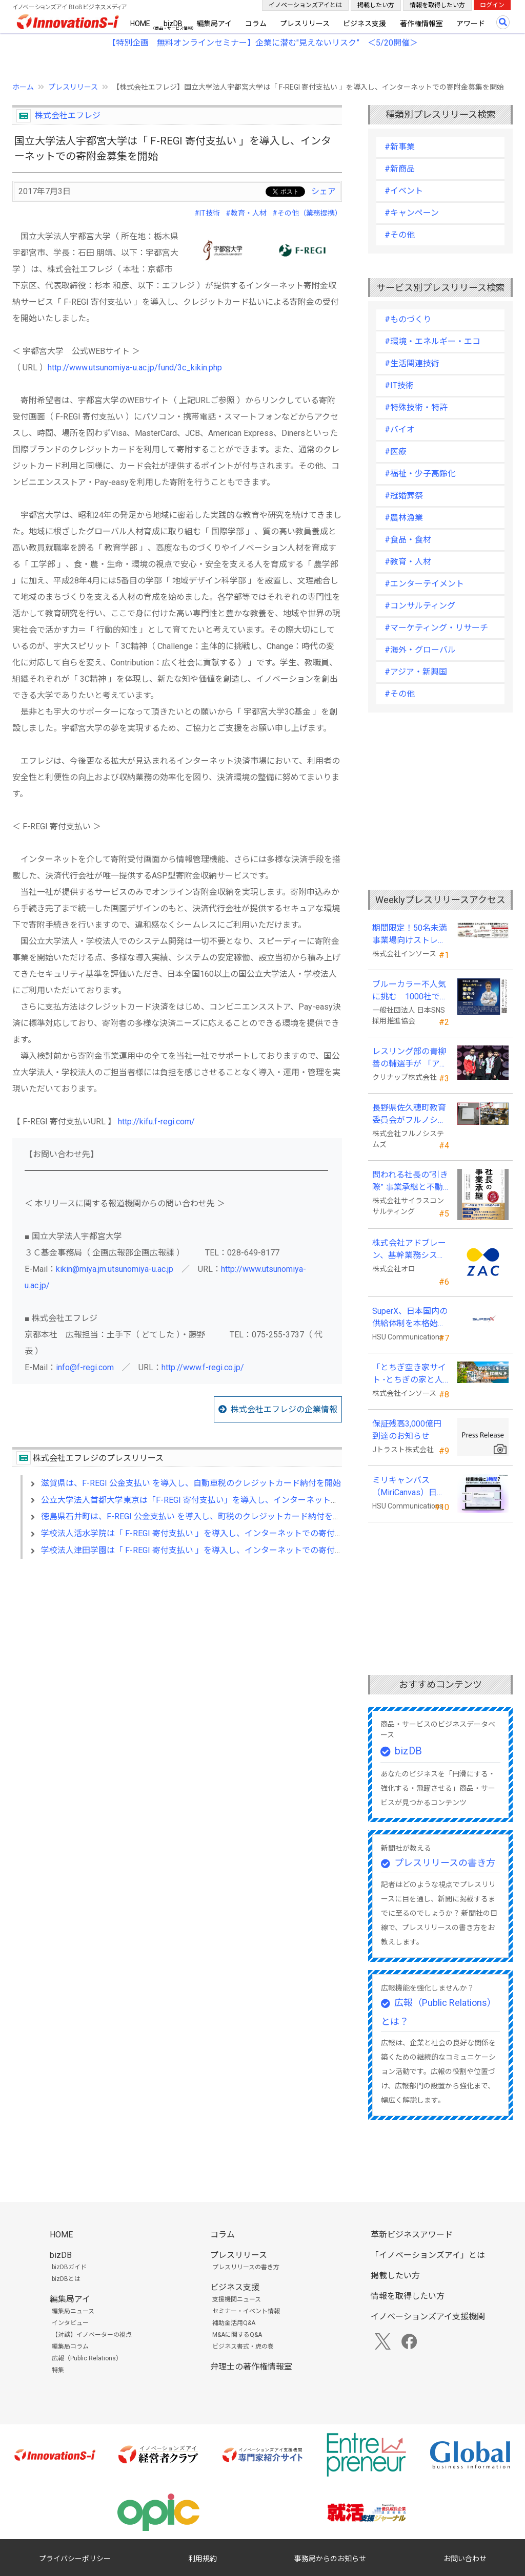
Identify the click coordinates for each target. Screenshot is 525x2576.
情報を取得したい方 (437, 5)
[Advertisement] (177, 1655)
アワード (470, 23)
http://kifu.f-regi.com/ (156, 1121)
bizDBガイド (69, 2267)
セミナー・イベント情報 (246, 2311)
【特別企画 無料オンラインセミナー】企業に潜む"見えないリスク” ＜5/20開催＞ (263, 43)
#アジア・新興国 (416, 672)
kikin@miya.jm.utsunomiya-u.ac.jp (114, 1269)
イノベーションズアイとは (305, 5)
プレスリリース (305, 23)
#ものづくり (408, 319)
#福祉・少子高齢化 (420, 473)
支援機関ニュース (236, 2299)
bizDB (173, 23)
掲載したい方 (375, 5)
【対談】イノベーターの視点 (92, 2334)
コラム (256, 23)
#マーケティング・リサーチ (436, 628)
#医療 (396, 451)
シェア (323, 191)
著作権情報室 (421, 23)
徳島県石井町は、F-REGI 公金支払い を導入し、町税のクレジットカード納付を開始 (195, 1516)
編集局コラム (70, 2346)
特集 (58, 2370)
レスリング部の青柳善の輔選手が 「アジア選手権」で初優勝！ (410, 1058)
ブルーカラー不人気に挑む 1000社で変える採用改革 (410, 991)
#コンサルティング (420, 606)
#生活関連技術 (412, 363)
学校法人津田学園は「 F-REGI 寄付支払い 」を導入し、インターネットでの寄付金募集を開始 (212, 1550)
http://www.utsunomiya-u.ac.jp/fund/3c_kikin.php (135, 367)
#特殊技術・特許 (416, 407)
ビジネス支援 (364, 23)
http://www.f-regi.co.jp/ (202, 1367)
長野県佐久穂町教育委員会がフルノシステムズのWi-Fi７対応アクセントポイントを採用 (410, 1114)
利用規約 (202, 2558)
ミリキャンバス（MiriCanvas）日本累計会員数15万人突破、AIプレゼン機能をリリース (409, 1487)
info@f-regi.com (85, 1367)
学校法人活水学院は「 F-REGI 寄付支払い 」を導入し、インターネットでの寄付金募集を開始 (212, 1533)
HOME (140, 23)
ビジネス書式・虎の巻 (243, 2346)
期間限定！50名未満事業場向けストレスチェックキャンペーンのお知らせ (409, 935)
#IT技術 (207, 213)
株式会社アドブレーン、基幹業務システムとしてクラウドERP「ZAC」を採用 (409, 1250)
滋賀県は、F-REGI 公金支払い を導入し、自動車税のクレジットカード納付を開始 (191, 1483)
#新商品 (400, 169)
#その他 (400, 235)
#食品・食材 (408, 539)
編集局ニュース (73, 2311)
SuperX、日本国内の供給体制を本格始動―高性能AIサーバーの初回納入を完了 (410, 1318)
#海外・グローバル (420, 650)
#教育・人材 (246, 213)
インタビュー (70, 2323)
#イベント (404, 191)
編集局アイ (214, 23)
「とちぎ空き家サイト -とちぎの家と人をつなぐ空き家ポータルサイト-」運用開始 (409, 1374)
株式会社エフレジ (67, 115)
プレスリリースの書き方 (444, 1862)
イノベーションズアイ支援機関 (428, 2316)
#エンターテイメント (424, 584)
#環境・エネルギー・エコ (432, 341)
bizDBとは (66, 2278)
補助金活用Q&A (233, 2323)
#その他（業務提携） (307, 213)
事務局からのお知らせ (330, 2558)
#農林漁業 (404, 517)
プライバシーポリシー (75, 2558)
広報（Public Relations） (87, 2358)
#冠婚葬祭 (404, 495)
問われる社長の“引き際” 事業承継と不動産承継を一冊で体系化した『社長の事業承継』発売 (410, 1181)
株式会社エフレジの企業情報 (284, 1409)
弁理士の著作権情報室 (251, 2367)
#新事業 (400, 147)
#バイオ (400, 429)
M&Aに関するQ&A (237, 2334)
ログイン (492, 5)
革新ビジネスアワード (412, 2234)
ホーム (23, 87)
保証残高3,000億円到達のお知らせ (406, 1430)
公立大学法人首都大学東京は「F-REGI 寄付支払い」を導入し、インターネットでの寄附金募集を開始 (227, 1500)
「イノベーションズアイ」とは (428, 2255)
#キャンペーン (412, 213)
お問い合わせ (465, 2558)
